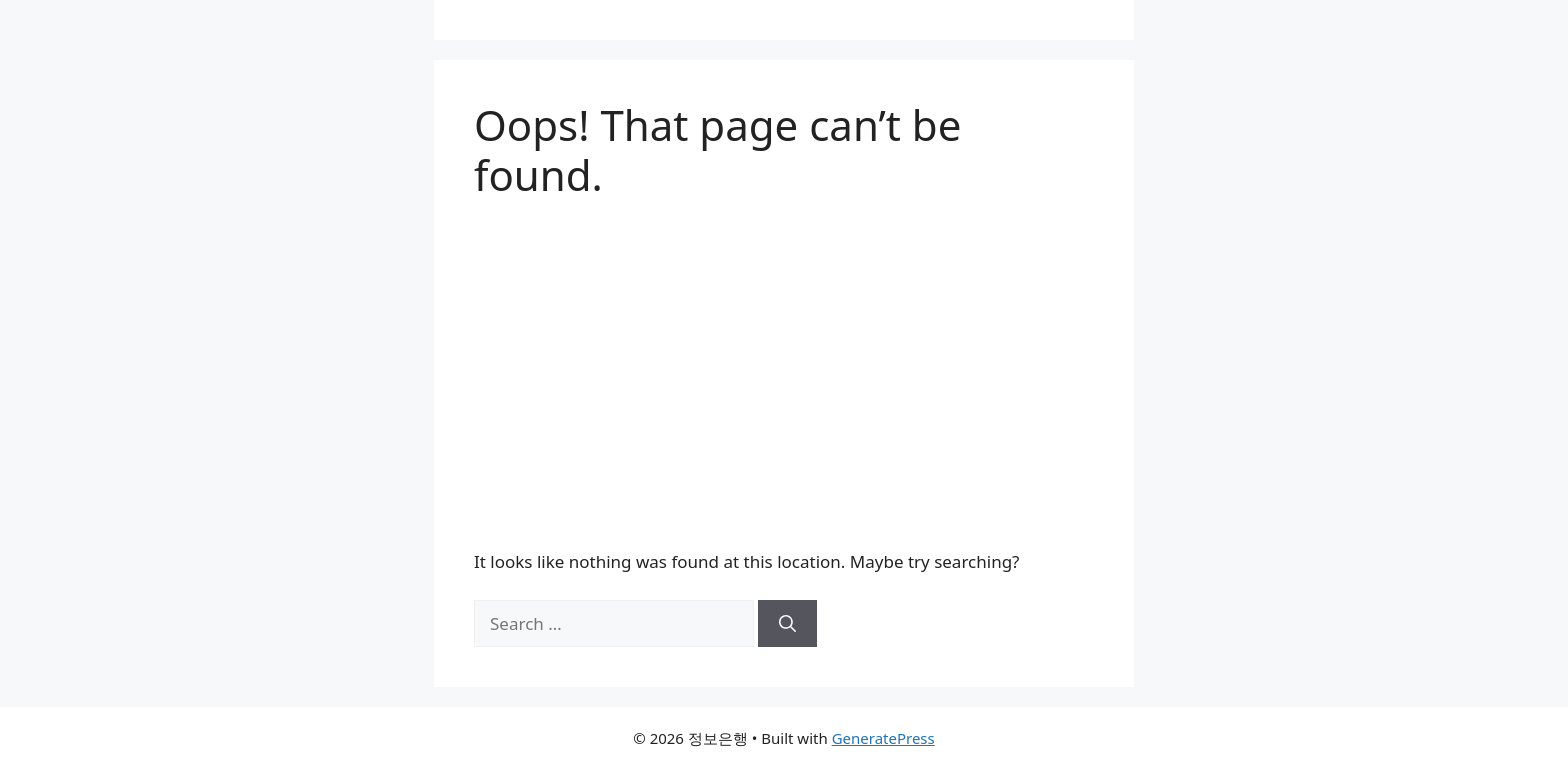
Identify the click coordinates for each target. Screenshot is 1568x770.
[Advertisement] (784, 375)
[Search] (787, 624)
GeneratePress (883, 738)
